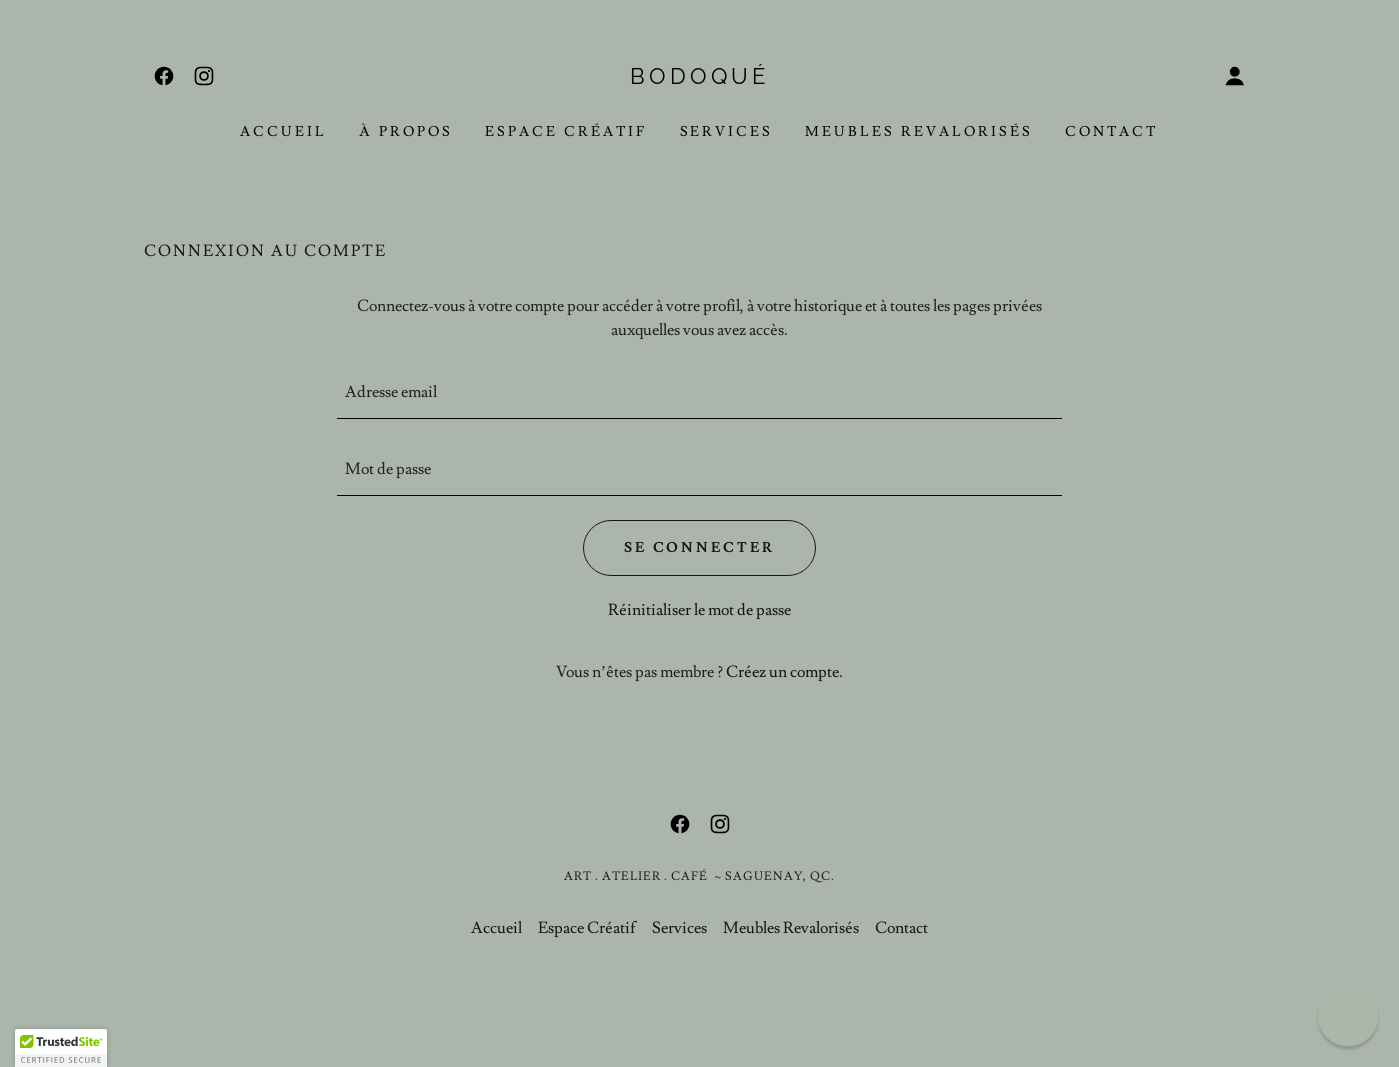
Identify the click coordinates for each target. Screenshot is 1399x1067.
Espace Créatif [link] (566, 132)
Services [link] (727, 132)
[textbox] (699, 392)
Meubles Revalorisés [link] (919, 132)
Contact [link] (1112, 132)
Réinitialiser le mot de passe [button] (699, 610)
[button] (1235, 76)
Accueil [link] (283, 132)
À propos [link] (406, 132)
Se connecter (700, 548)
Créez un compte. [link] (784, 672)
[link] (164, 76)
